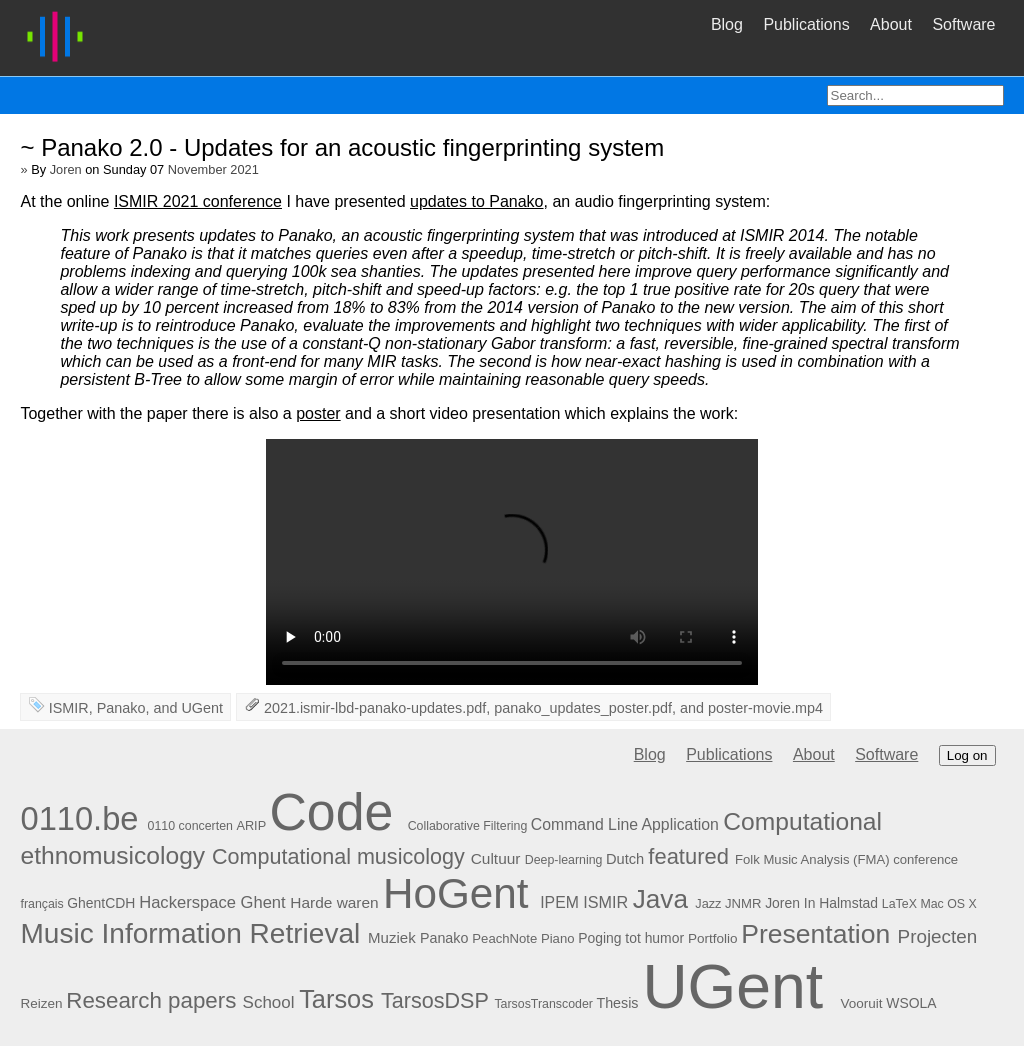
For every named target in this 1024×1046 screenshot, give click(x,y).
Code (331, 812)
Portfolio (713, 938)
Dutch (625, 859)
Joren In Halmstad (821, 903)
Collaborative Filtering (468, 826)
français (41, 904)
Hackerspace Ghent (212, 902)
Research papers (151, 1000)
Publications (806, 24)
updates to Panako (476, 201)
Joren (66, 169)
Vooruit (861, 1003)
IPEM (559, 902)
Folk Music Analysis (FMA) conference (846, 859)
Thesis (617, 1003)
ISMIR (69, 708)
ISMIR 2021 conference (198, 201)
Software (963, 24)
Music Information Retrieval (190, 933)
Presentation (815, 934)
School (269, 1002)
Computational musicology (338, 856)
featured (688, 856)
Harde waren (334, 902)
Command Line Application (625, 824)
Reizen (41, 1003)
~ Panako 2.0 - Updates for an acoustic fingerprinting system (342, 147)
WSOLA (911, 1003)
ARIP (251, 825)
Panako (121, 708)
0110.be (79, 818)
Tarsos (336, 999)
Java (660, 899)
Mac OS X (948, 904)
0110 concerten (190, 826)
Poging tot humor (631, 938)
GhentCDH (101, 903)
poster (318, 413)
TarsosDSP (434, 1000)
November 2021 (213, 169)
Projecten (938, 936)
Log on (967, 755)
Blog (727, 24)
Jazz (708, 903)
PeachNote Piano (523, 938)
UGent (202, 708)
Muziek (392, 937)
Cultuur (496, 858)
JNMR (743, 903)
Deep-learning (564, 860)
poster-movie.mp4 (765, 708)
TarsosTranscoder (543, 1004)
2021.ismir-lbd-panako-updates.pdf (375, 708)
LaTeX (899, 904)
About (891, 24)
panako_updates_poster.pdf (583, 708)
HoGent (456, 893)
